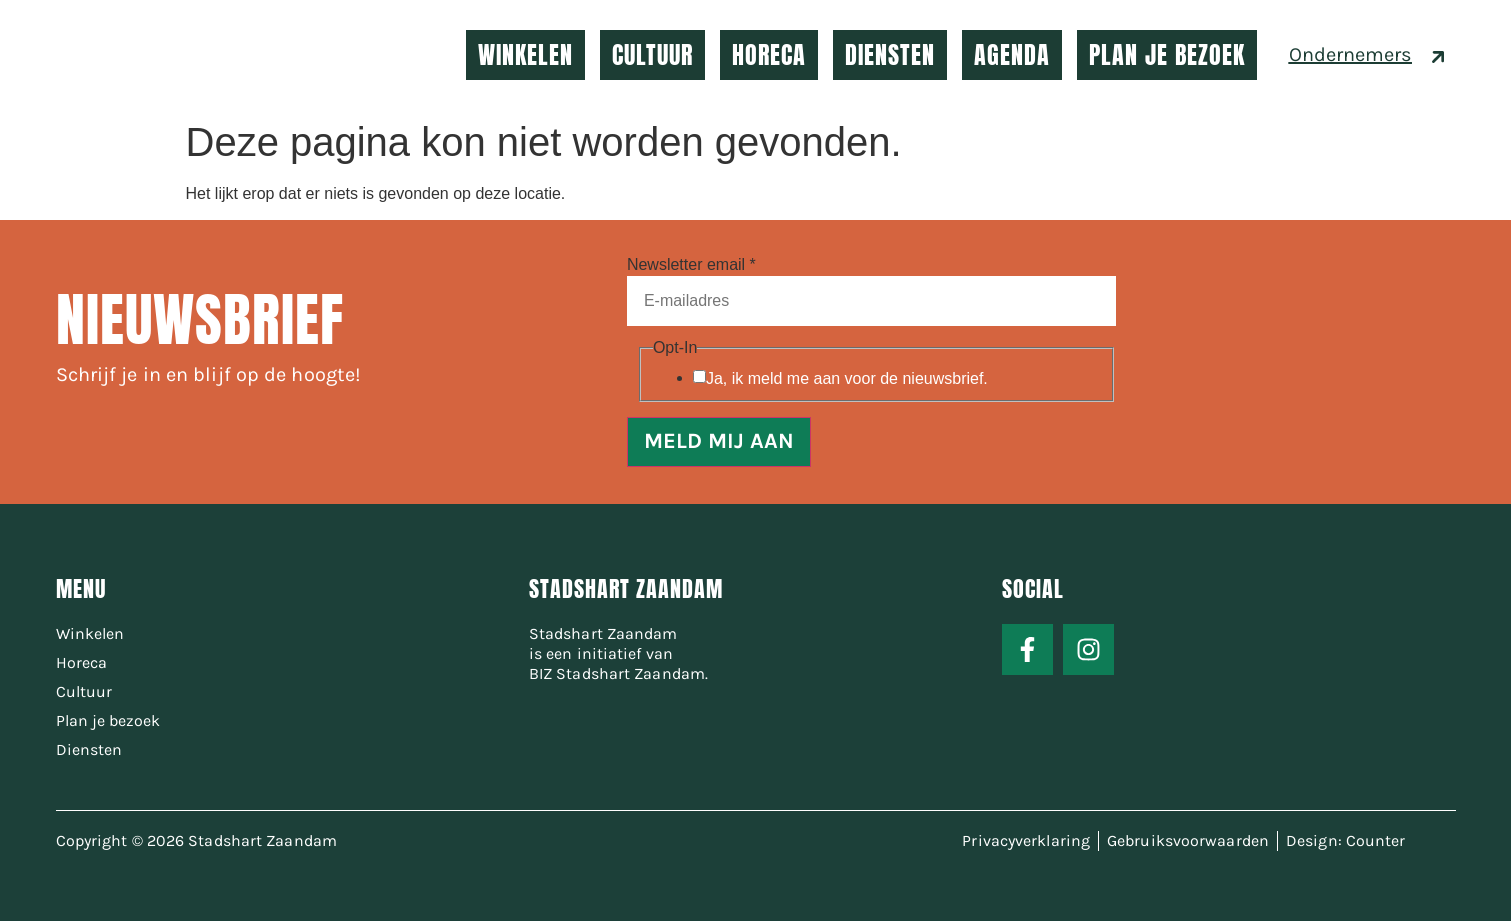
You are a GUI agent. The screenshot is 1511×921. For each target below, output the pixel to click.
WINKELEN (525, 55)
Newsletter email (691, 265)
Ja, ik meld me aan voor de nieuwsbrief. (847, 379)
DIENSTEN (890, 55)
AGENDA (1012, 55)
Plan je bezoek (108, 720)
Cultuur (84, 691)
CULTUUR (652, 55)
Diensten (89, 749)
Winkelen (90, 633)
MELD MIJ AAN (719, 442)
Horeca (81, 662)
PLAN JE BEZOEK (1167, 55)
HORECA (769, 55)
